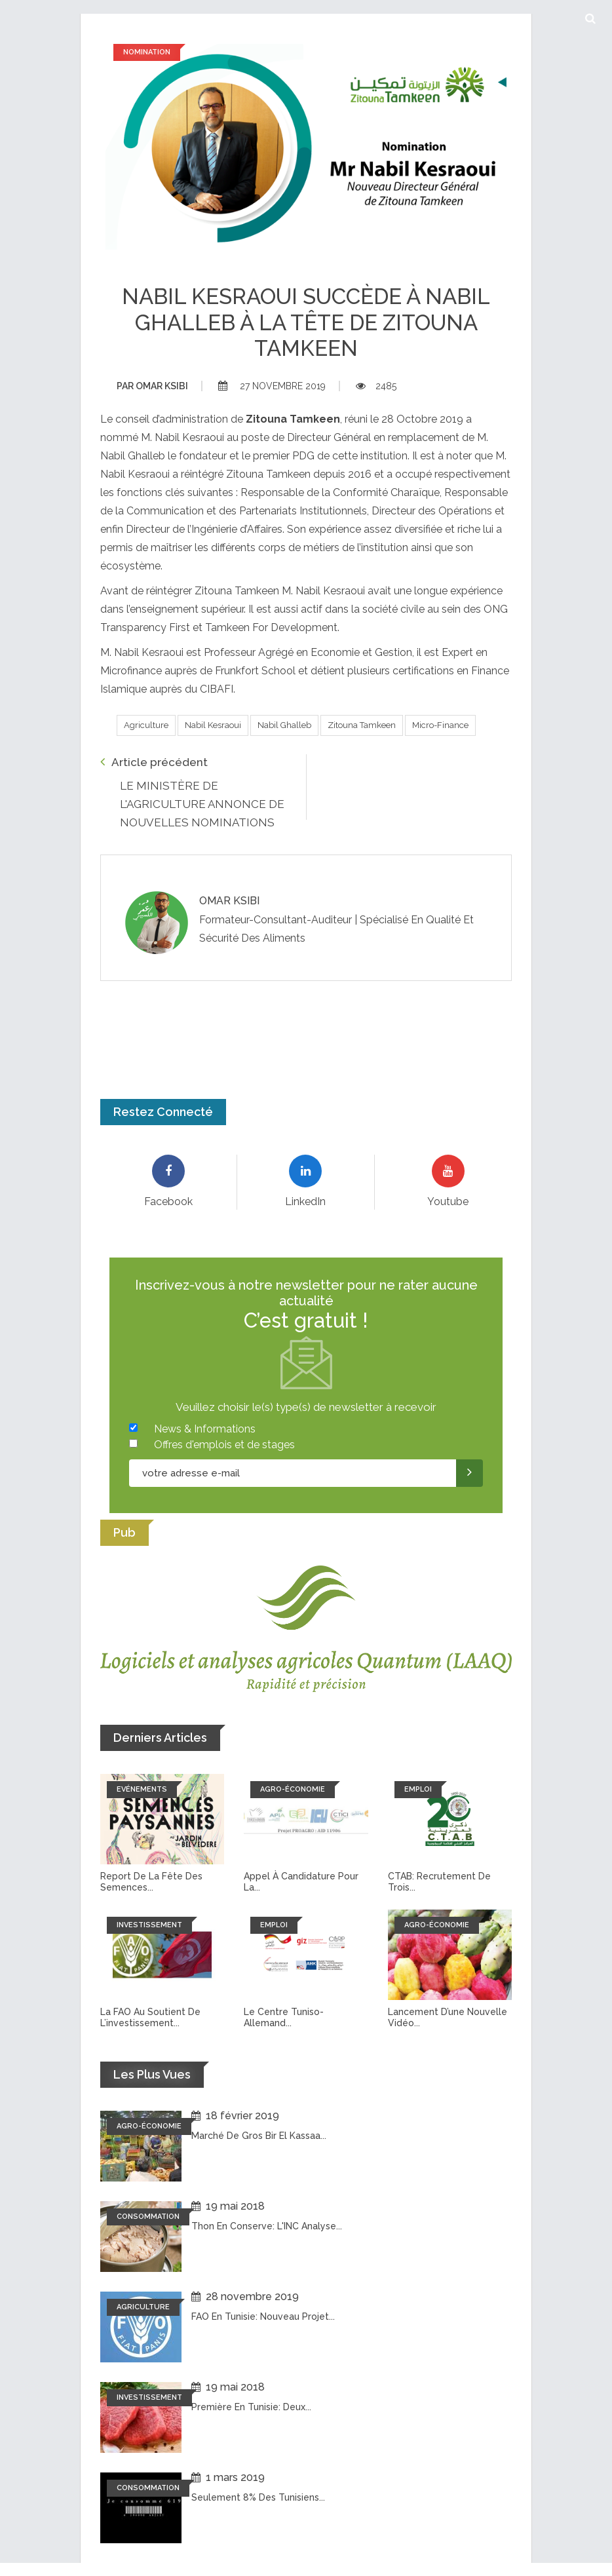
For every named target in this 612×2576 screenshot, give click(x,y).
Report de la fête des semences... (151, 1882)
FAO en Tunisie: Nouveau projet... (263, 2316)
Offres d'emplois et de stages (224, 1444)
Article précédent (154, 762)
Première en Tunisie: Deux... (251, 2407)
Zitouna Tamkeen (362, 725)
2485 (376, 386)
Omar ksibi (152, 386)
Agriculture (146, 725)
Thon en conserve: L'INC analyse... (266, 2226)
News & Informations (205, 1429)
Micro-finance (440, 725)
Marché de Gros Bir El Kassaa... (258, 2135)
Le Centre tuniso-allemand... (284, 2017)
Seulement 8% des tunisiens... (258, 2497)
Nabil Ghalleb (284, 725)
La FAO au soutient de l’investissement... (150, 2017)
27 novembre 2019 (272, 386)
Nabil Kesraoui (213, 725)
